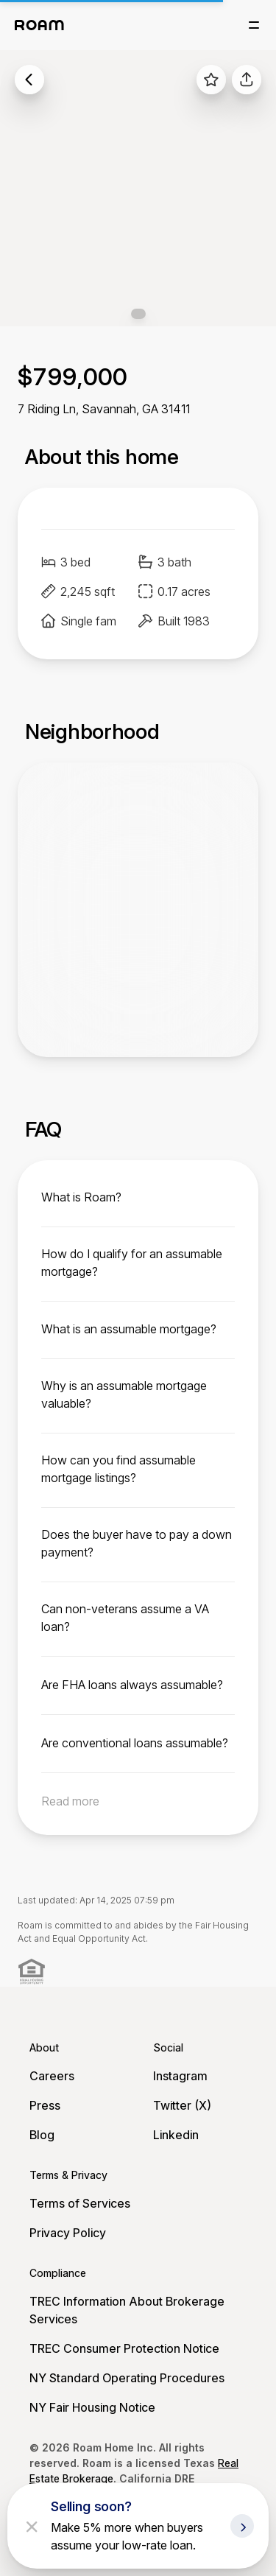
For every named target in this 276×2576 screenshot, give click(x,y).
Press (44, 2105)
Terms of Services (79, 2203)
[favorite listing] (211, 79)
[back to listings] (29, 79)
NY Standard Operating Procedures (126, 2377)
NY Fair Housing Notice (92, 2407)
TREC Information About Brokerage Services (126, 2310)
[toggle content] (138, 1197)
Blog (41, 2134)
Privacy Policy (67, 2232)
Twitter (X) (182, 2105)
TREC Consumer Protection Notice (124, 2348)
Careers (51, 2075)
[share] (246, 79)
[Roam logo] (39, 25)
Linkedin (176, 2134)
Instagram (180, 2075)
